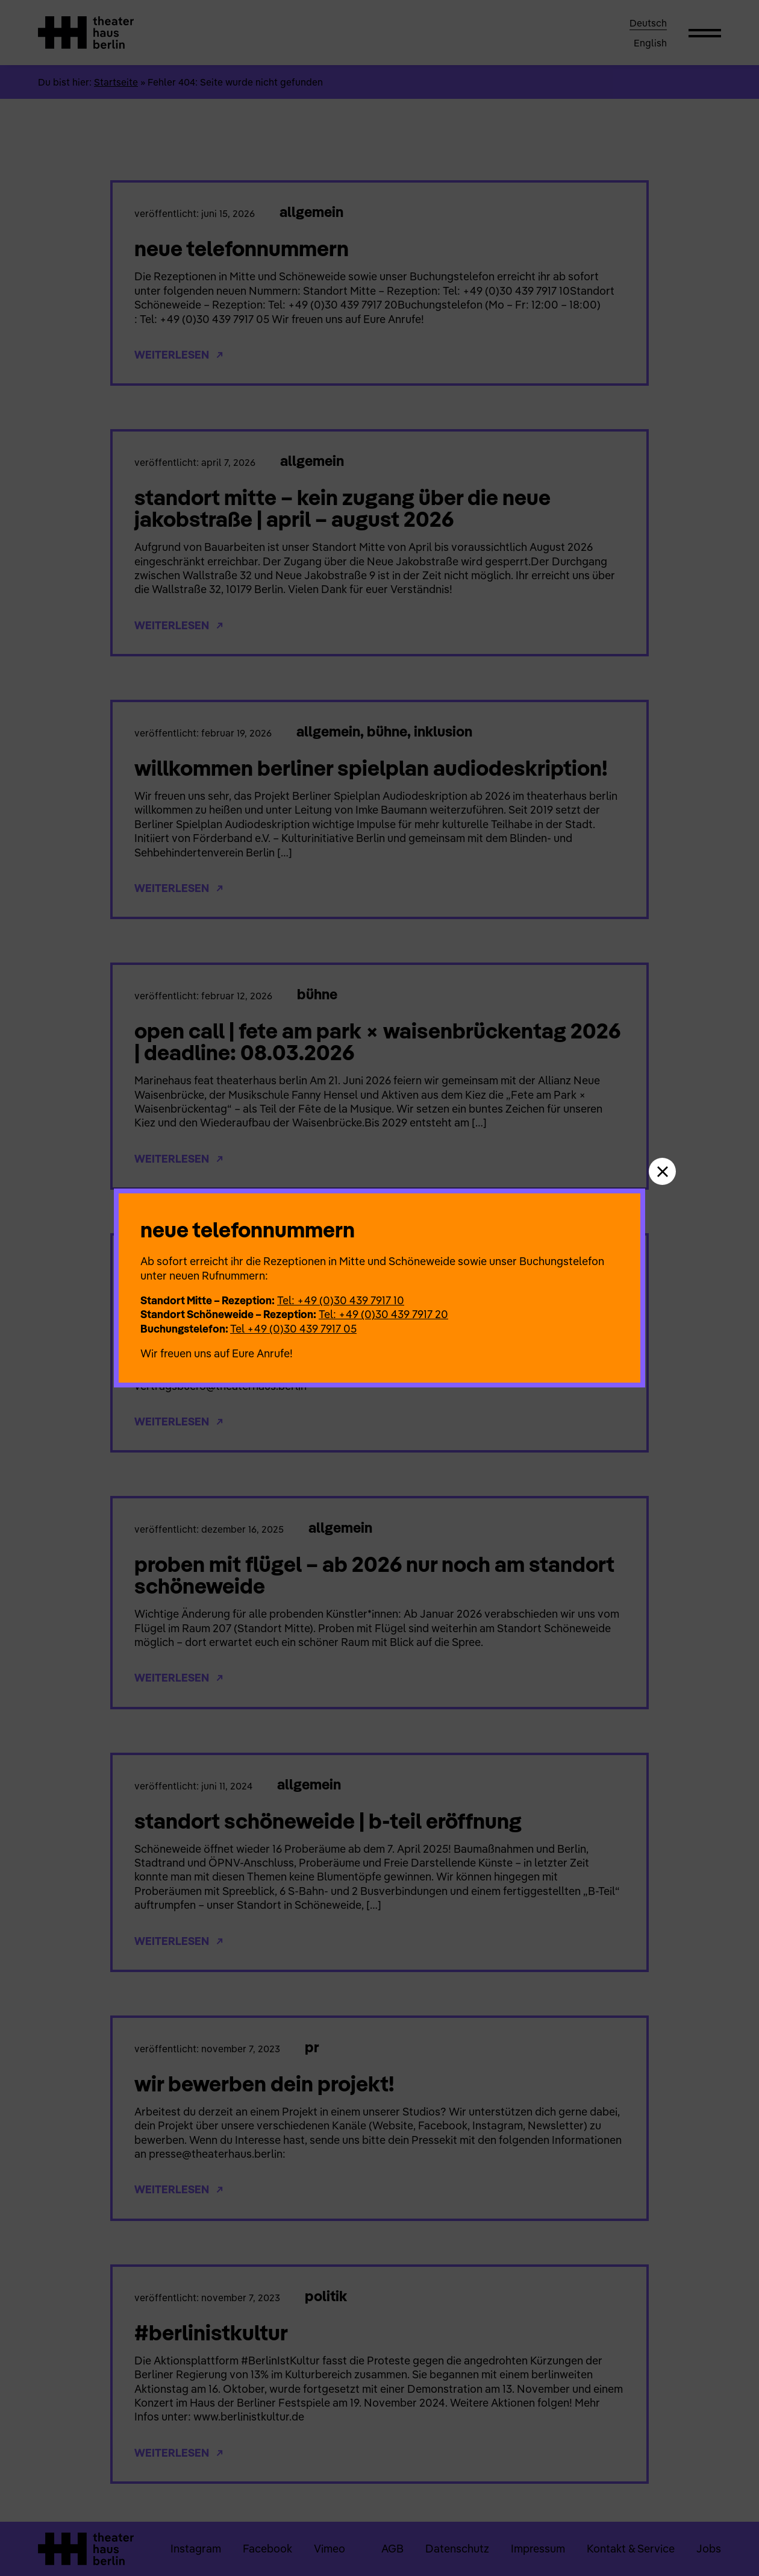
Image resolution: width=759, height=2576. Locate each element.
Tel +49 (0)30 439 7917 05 (293, 1329)
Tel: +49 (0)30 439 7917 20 (383, 1314)
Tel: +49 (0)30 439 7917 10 (340, 1300)
